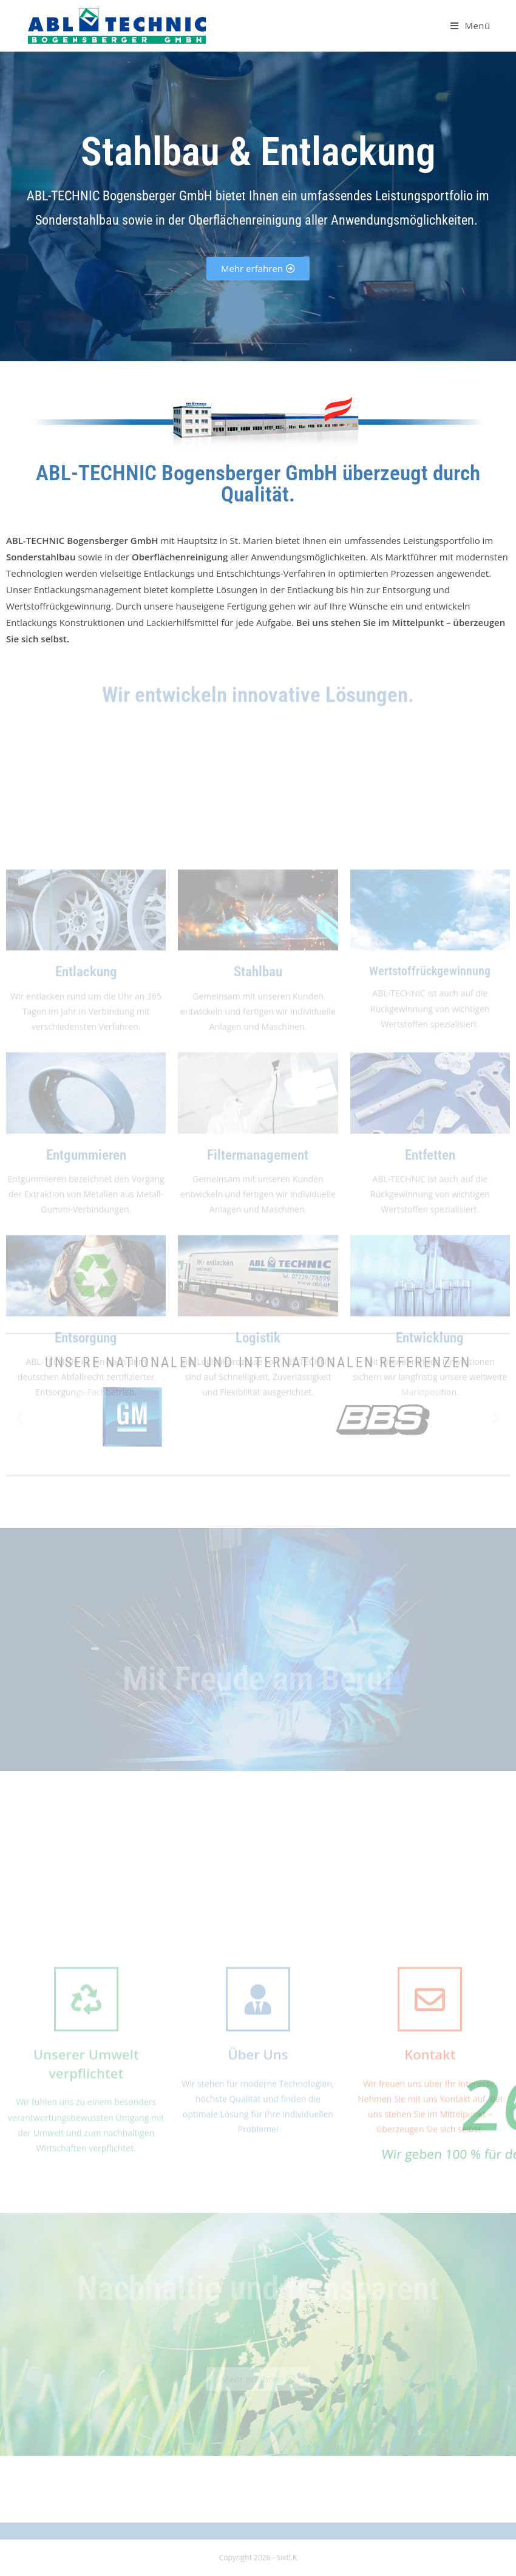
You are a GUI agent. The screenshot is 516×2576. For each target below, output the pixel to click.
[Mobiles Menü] (470, 25)
